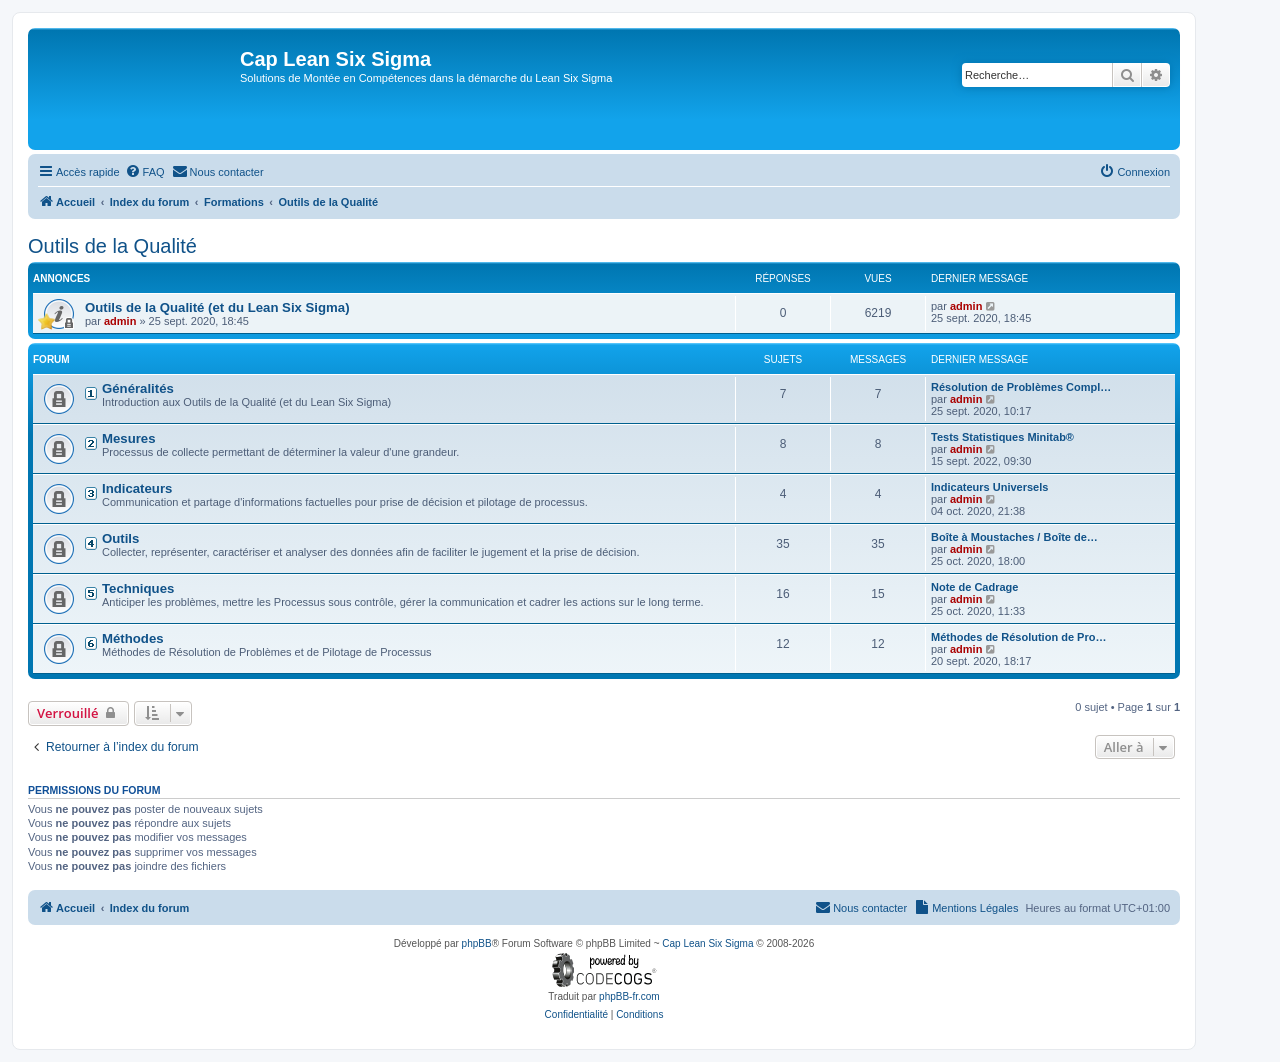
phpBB (477, 943)
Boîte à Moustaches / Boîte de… (1014, 537)
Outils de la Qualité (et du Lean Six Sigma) (217, 307)
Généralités (138, 388)
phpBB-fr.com (629, 996)
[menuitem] (145, 172)
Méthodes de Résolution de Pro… (1018, 637)
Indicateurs (137, 488)
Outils (120, 538)
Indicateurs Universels (989, 487)
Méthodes (133, 638)
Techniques (138, 588)
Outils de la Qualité (112, 246)
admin (120, 321)
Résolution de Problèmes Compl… (1021, 387)
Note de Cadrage (974, 587)
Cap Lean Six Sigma (707, 943)
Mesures (129, 438)
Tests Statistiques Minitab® (1002, 437)
